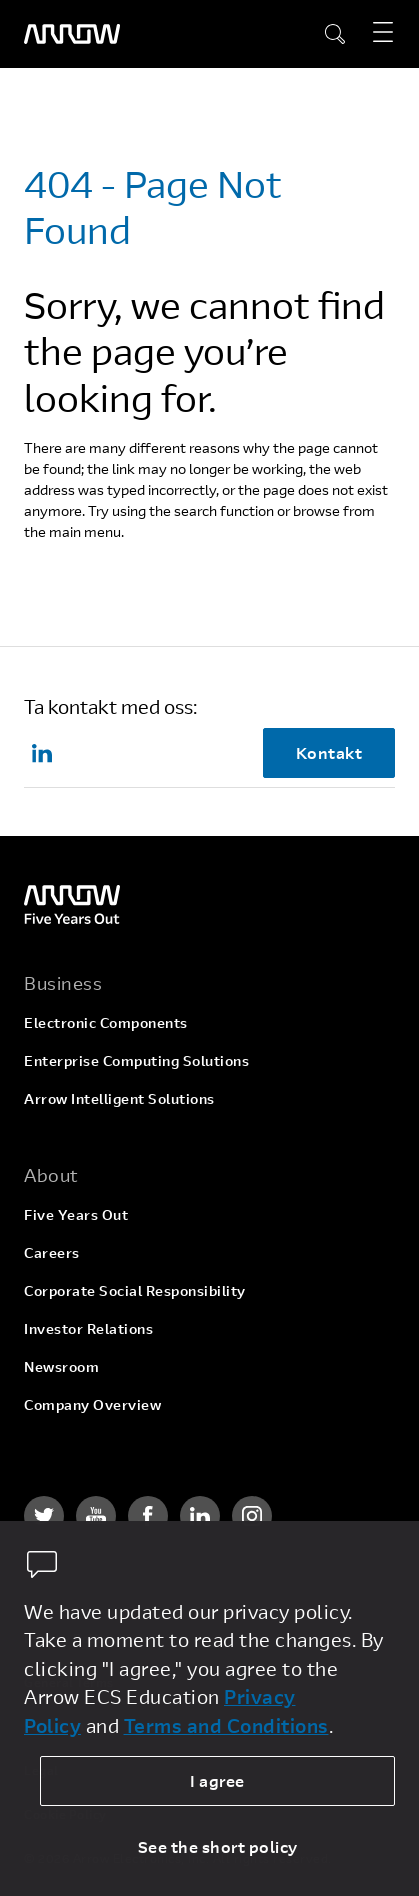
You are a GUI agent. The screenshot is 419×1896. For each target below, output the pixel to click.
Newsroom (61, 1366)
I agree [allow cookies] (217, 1780)
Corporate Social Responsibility (135, 1290)
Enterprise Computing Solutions (136, 1060)
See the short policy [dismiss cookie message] (218, 1846)
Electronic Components (106, 1022)
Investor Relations (88, 1328)
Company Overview (92, 1404)
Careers (52, 1252)
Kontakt (329, 752)
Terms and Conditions (226, 1725)
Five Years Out (76, 1214)
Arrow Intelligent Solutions (119, 1098)
